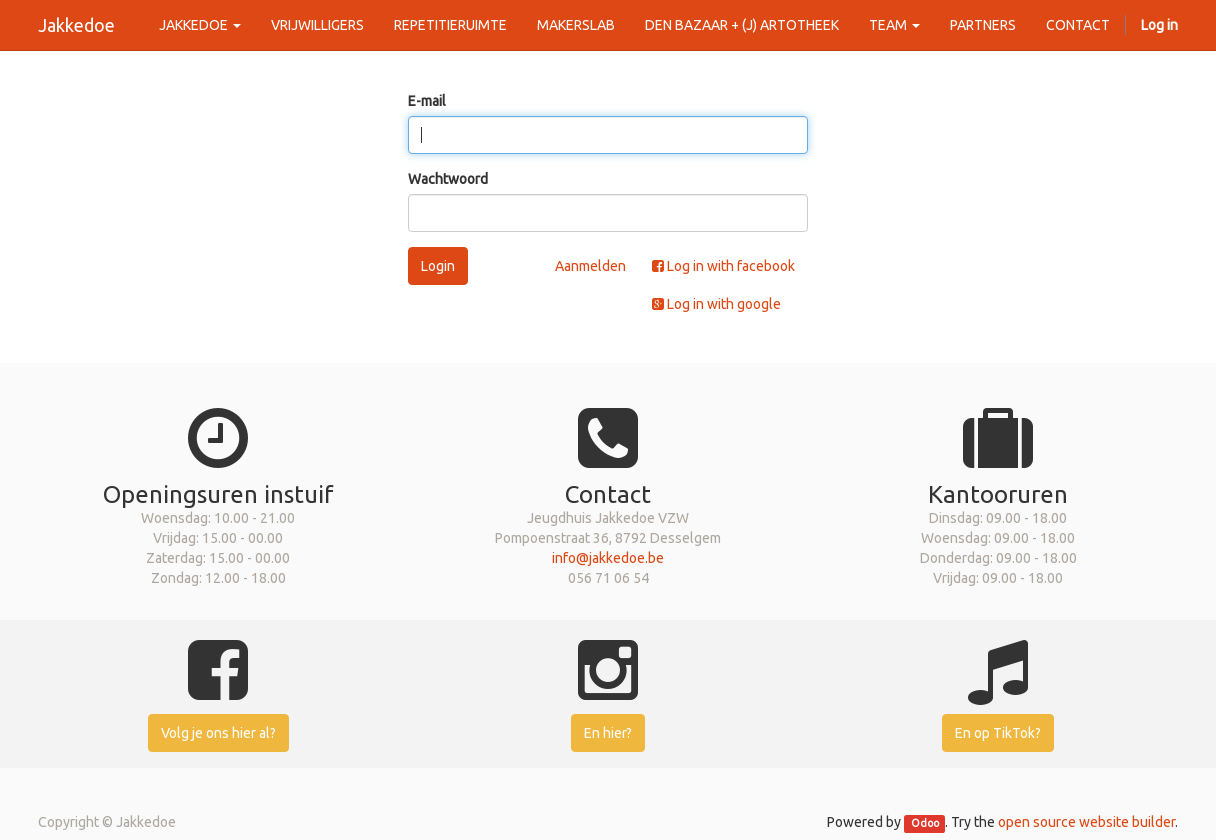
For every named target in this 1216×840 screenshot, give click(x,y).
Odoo (925, 823)
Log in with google (716, 304)
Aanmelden (590, 266)
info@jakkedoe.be (608, 558)
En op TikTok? (998, 733)
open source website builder (1086, 822)
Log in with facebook (723, 266)
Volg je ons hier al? (218, 733)
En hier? (608, 733)
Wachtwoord (448, 179)
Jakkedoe (76, 25)
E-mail (427, 101)
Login (438, 266)
